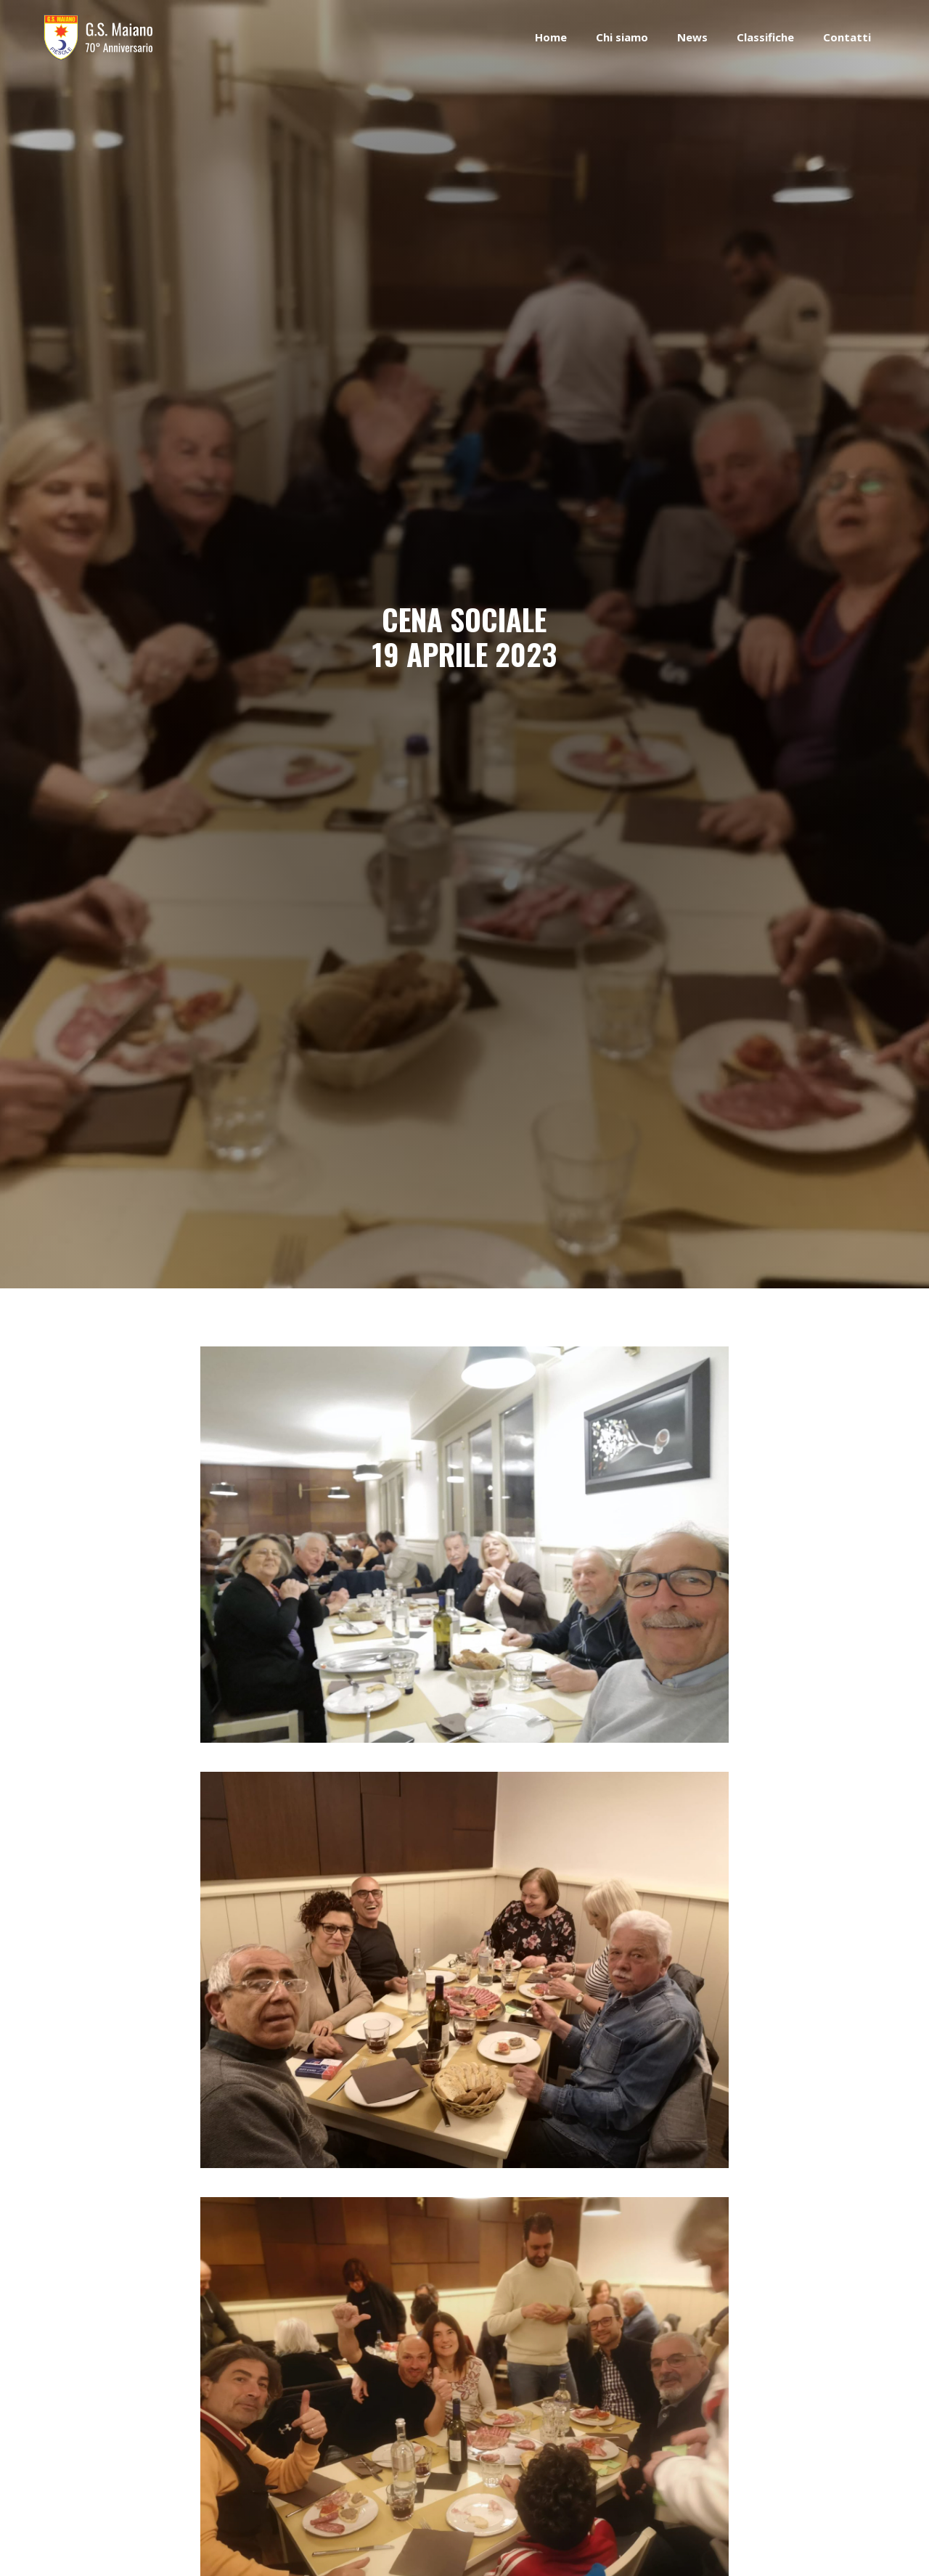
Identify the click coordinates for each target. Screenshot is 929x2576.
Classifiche (765, 37)
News (692, 37)
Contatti (847, 37)
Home (551, 37)
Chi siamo (622, 37)
